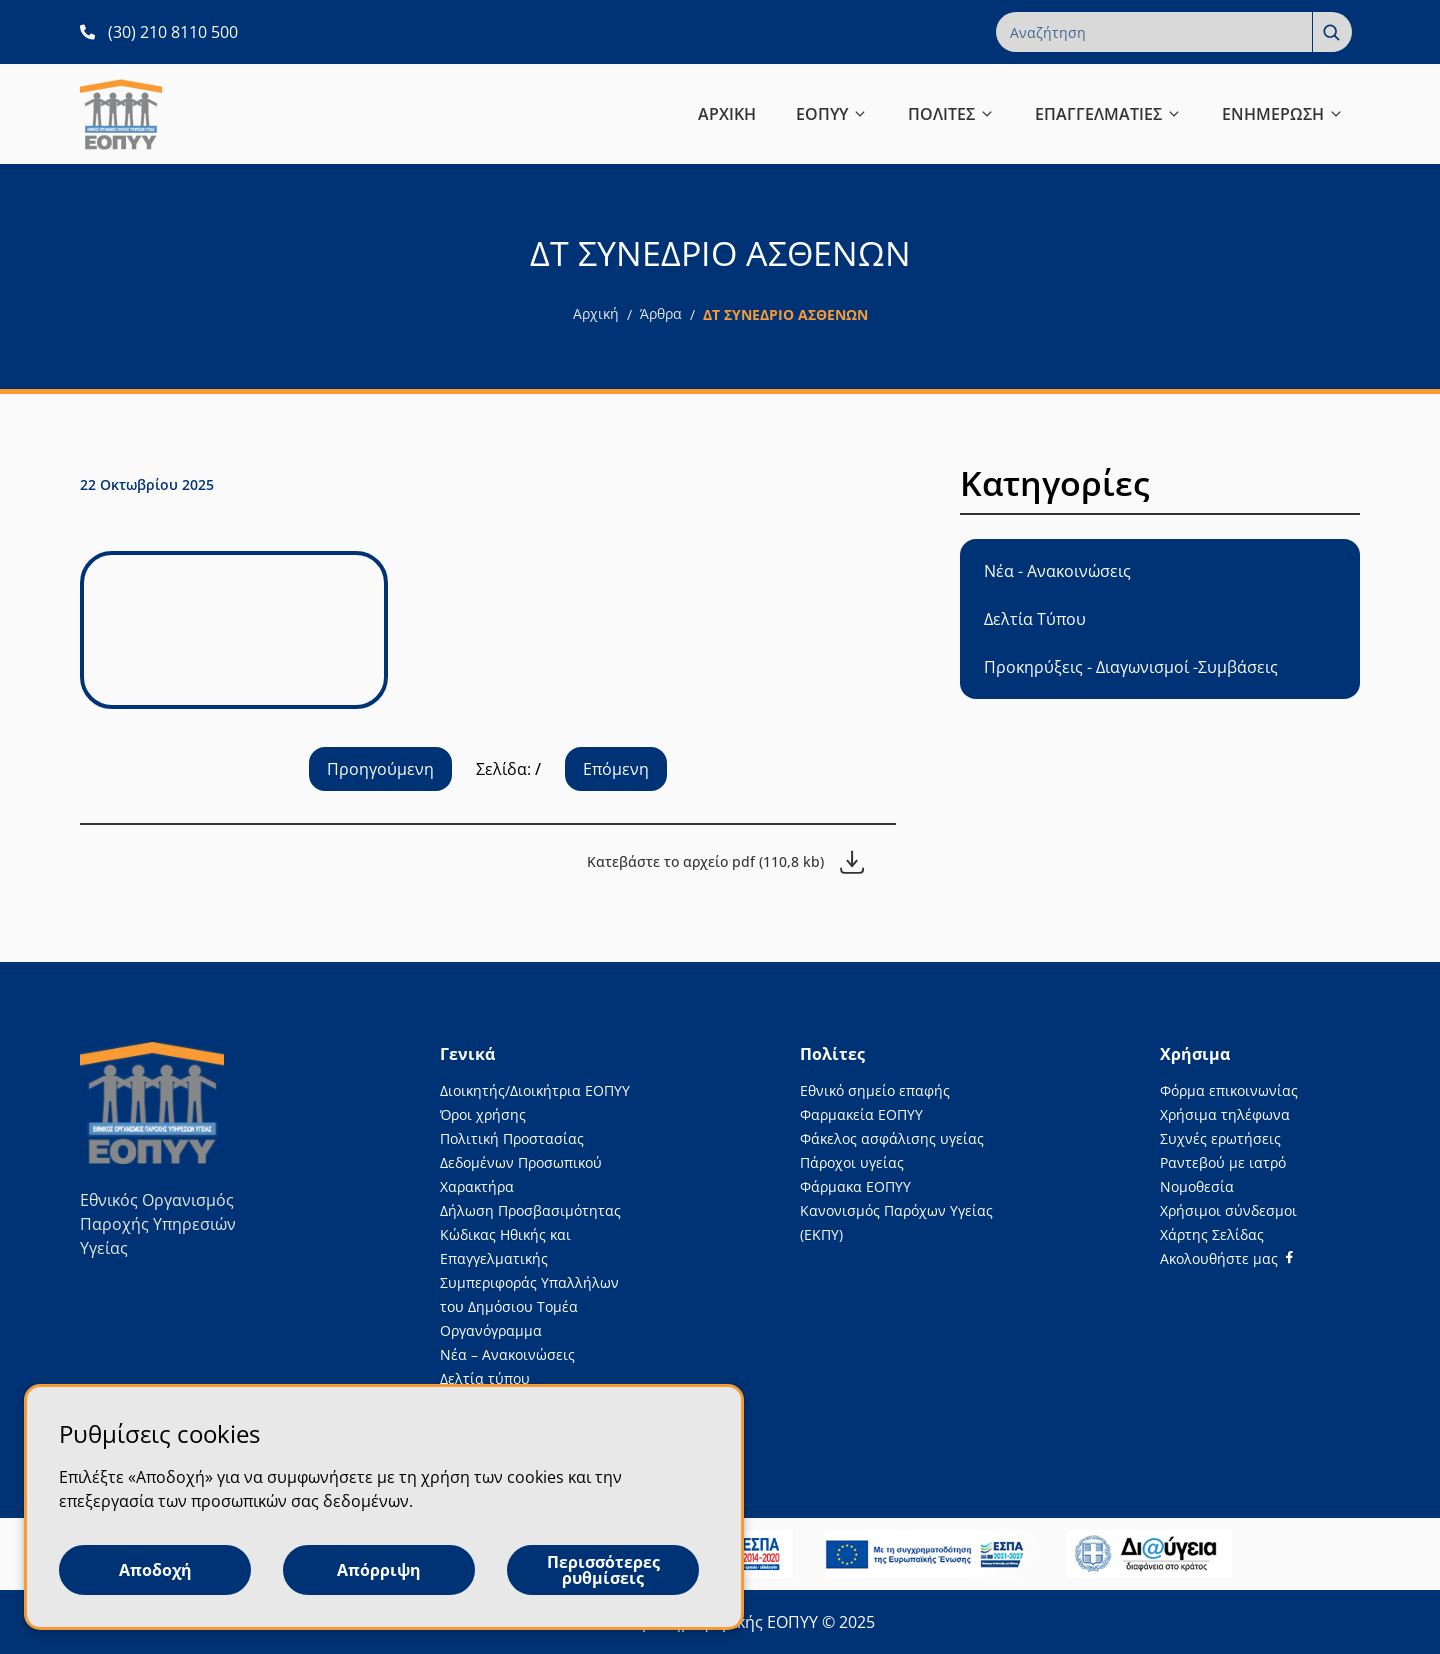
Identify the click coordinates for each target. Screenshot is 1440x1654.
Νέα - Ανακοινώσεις (1057, 571)
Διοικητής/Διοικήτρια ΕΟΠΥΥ (535, 1090)
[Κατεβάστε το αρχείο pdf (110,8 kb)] (725, 862)
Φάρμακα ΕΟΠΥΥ (855, 1186)
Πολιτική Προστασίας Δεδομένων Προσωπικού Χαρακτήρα (521, 1162)
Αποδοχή (155, 1570)
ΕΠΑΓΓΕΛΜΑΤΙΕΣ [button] (1108, 114)
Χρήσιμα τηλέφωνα (1225, 1114)
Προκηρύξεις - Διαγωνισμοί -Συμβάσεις (1131, 667)
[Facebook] (1226, 1258)
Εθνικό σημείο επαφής (875, 1090)
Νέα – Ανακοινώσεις (507, 1354)
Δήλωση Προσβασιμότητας (530, 1210)
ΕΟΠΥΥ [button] (832, 114)
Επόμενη (616, 769)
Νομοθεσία (1197, 1186)
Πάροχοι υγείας (852, 1162)
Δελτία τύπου (485, 1378)
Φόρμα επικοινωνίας (1229, 1090)
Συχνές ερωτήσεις (1220, 1138)
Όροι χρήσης (483, 1114)
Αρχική (596, 313)
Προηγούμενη (380, 769)
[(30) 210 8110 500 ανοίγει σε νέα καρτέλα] (159, 32)
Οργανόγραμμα (491, 1330)
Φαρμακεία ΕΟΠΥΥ (861, 1114)
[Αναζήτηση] (1332, 32)
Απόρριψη (379, 1570)
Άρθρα (661, 313)
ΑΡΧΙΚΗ (727, 114)
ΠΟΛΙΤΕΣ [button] (951, 114)
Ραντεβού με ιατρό (1223, 1162)
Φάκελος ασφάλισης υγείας (892, 1138)
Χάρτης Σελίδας (1212, 1234)
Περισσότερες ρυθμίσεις (603, 1570)
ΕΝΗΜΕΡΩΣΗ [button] (1283, 114)
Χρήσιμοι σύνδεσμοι (1228, 1210)
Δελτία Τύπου (1035, 619)
